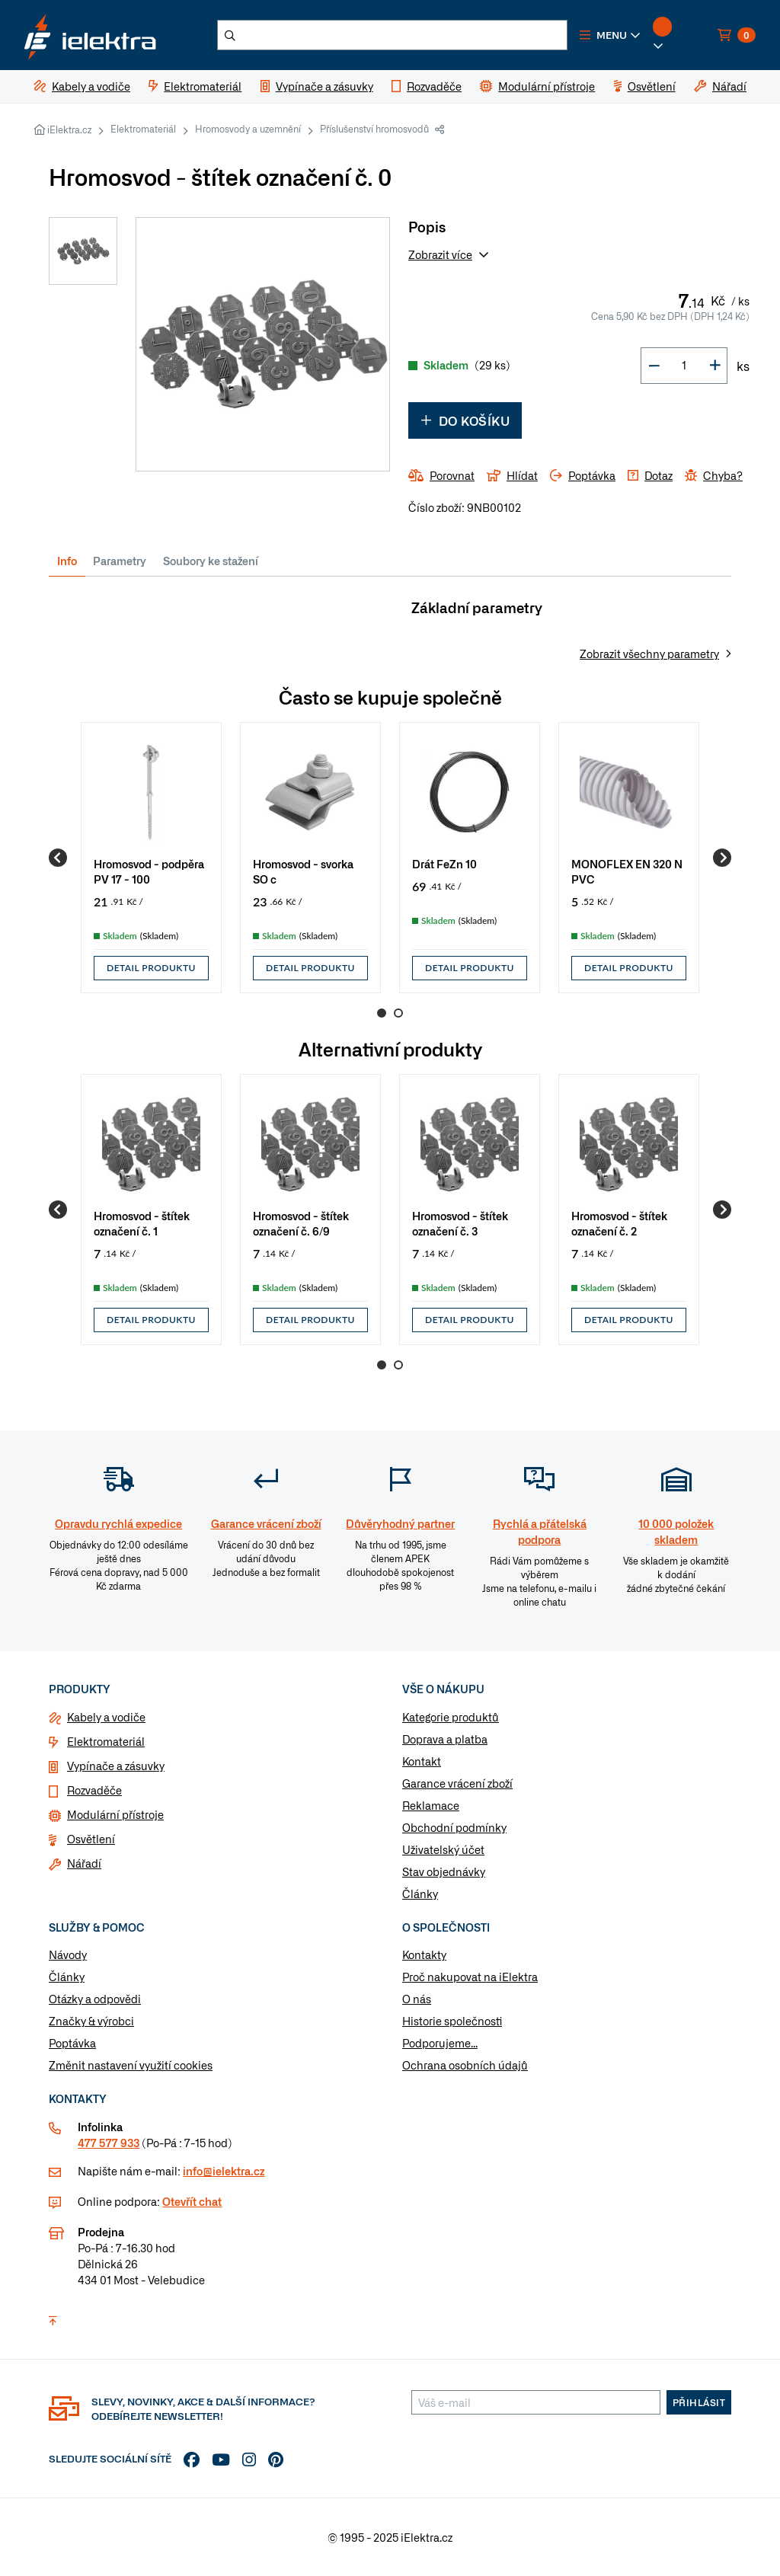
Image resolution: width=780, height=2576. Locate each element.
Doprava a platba (445, 1739)
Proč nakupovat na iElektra (470, 1976)
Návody (68, 1954)
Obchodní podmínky (454, 1827)
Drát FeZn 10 (444, 863)
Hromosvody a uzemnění (248, 128)
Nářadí (84, 1863)
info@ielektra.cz (223, 2171)
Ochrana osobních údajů (465, 2065)
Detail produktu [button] (151, 967)
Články (420, 1893)
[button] (610, 35)
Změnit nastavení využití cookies (131, 2065)
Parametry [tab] (119, 561)
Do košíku (465, 420)
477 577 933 (108, 2143)
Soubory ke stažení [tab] (210, 561)
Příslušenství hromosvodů (374, 128)
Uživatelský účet (443, 1849)
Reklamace (430, 1805)
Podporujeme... (440, 2043)
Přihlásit (699, 2402)
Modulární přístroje (115, 1814)
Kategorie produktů (450, 1717)
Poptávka (72, 2043)
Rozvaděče (94, 1790)
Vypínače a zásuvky (116, 1765)
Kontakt (421, 1761)
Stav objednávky (443, 1871)
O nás (416, 1999)
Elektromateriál (143, 128)
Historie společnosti (452, 2021)
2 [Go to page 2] (398, 1013)
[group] (151, 857)
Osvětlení (91, 1839)
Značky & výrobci (91, 2021)
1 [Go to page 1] (381, 1013)
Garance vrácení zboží (457, 1783)
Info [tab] (67, 561)
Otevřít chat (192, 2201)
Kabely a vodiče (106, 1717)
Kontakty (424, 1954)
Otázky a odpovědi (95, 1999)
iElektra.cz (69, 129)
